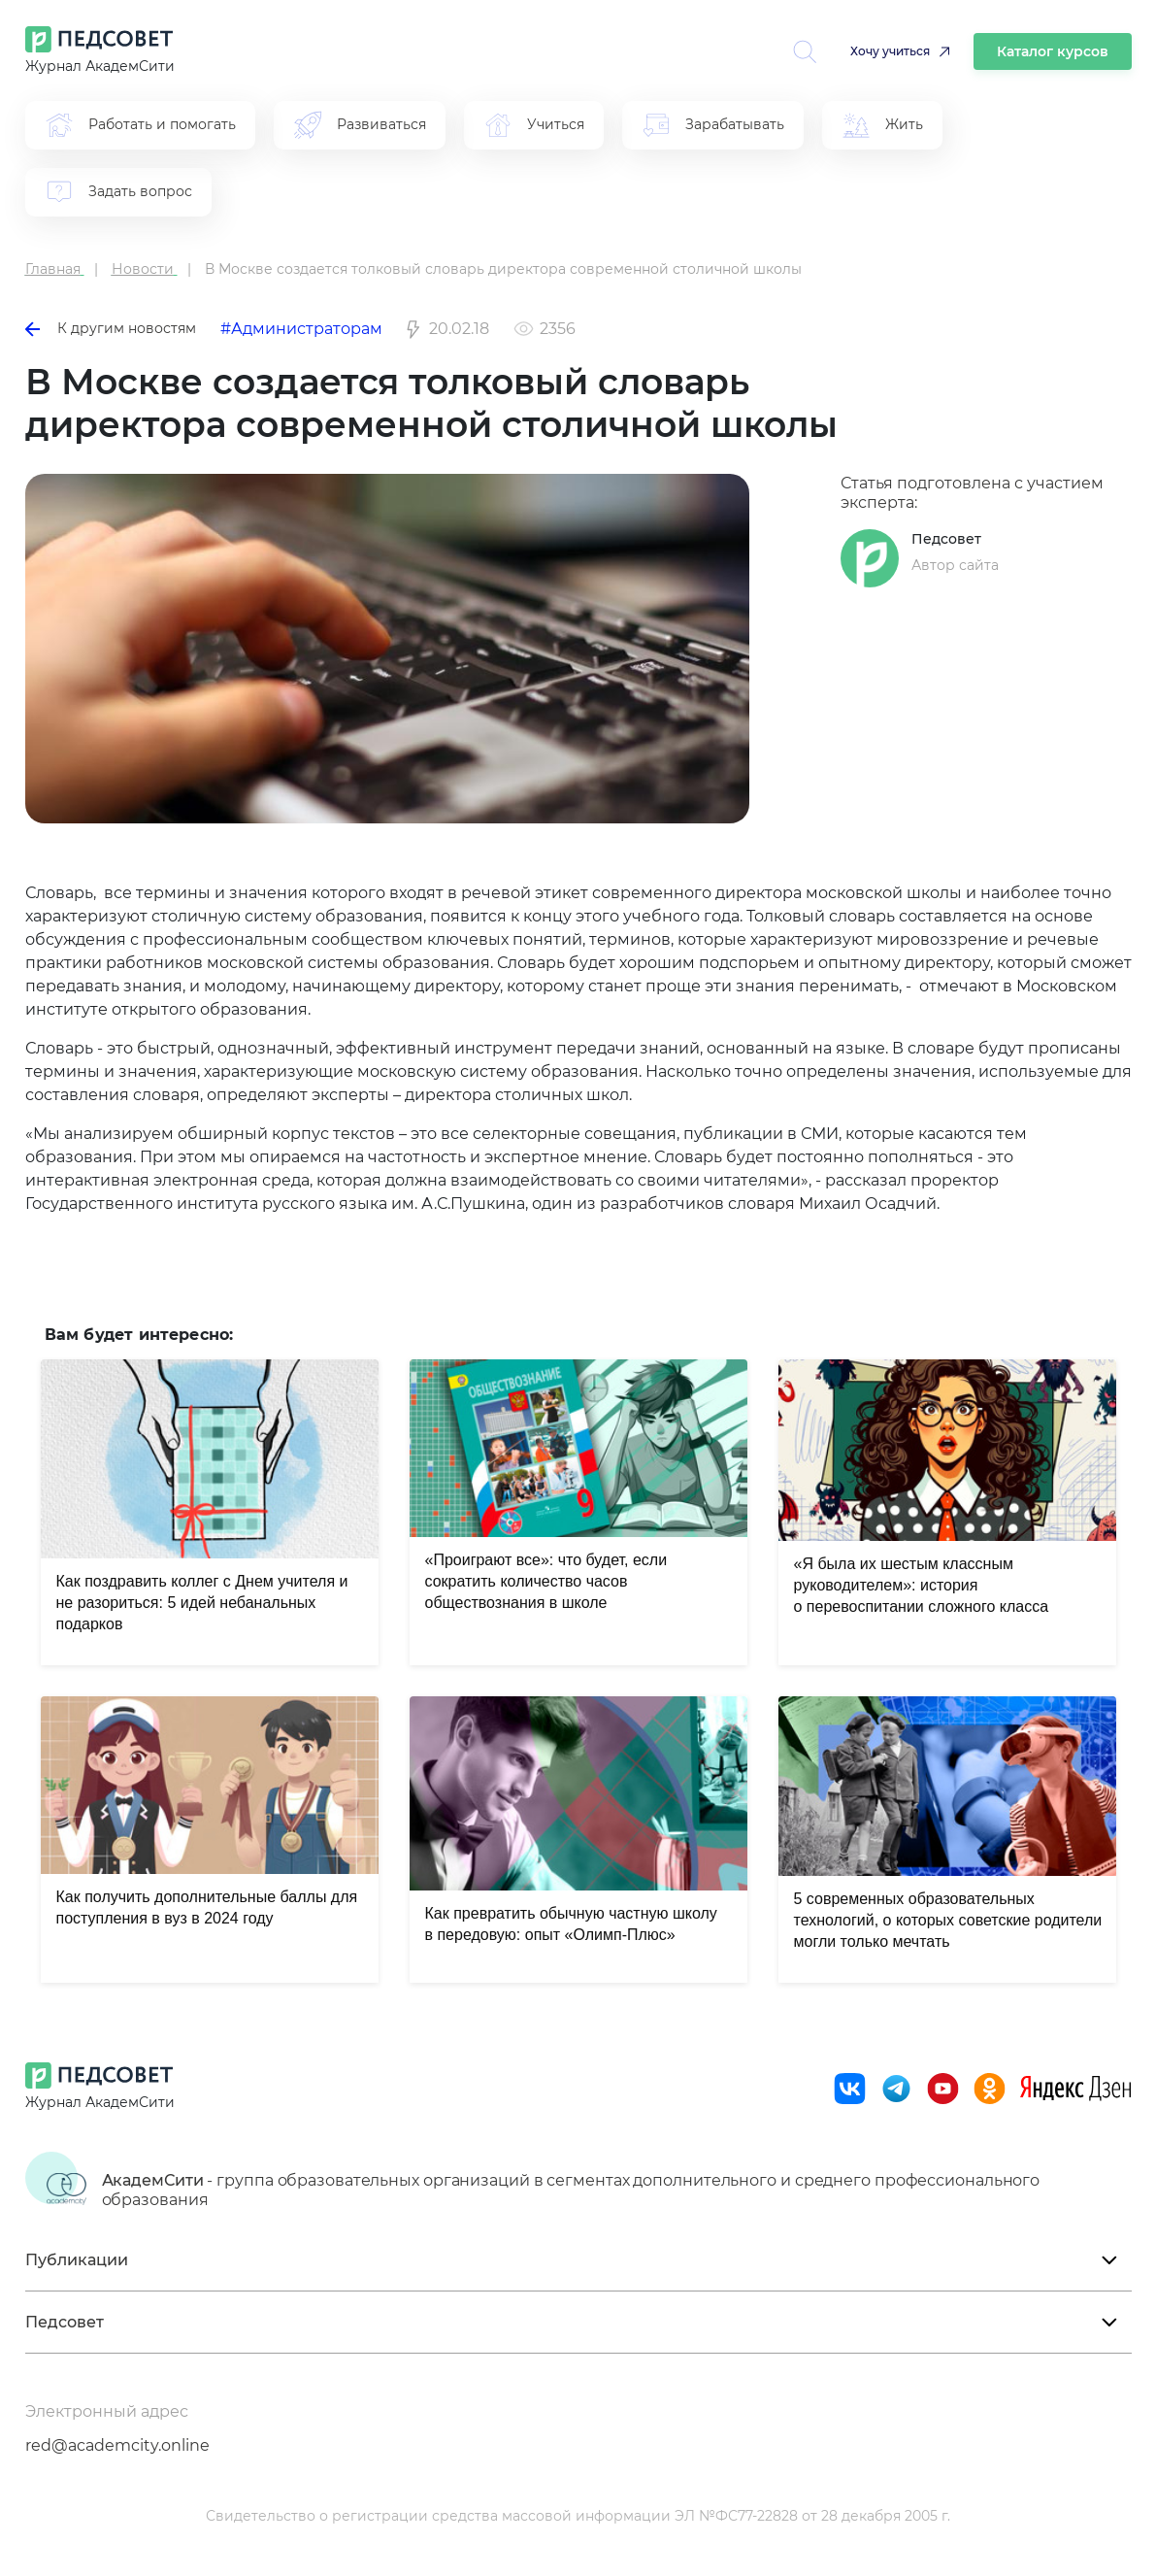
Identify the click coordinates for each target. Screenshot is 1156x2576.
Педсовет (946, 539)
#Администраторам (301, 328)
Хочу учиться (890, 51)
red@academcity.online (117, 2445)
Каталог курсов (1052, 51)
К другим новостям (110, 328)
